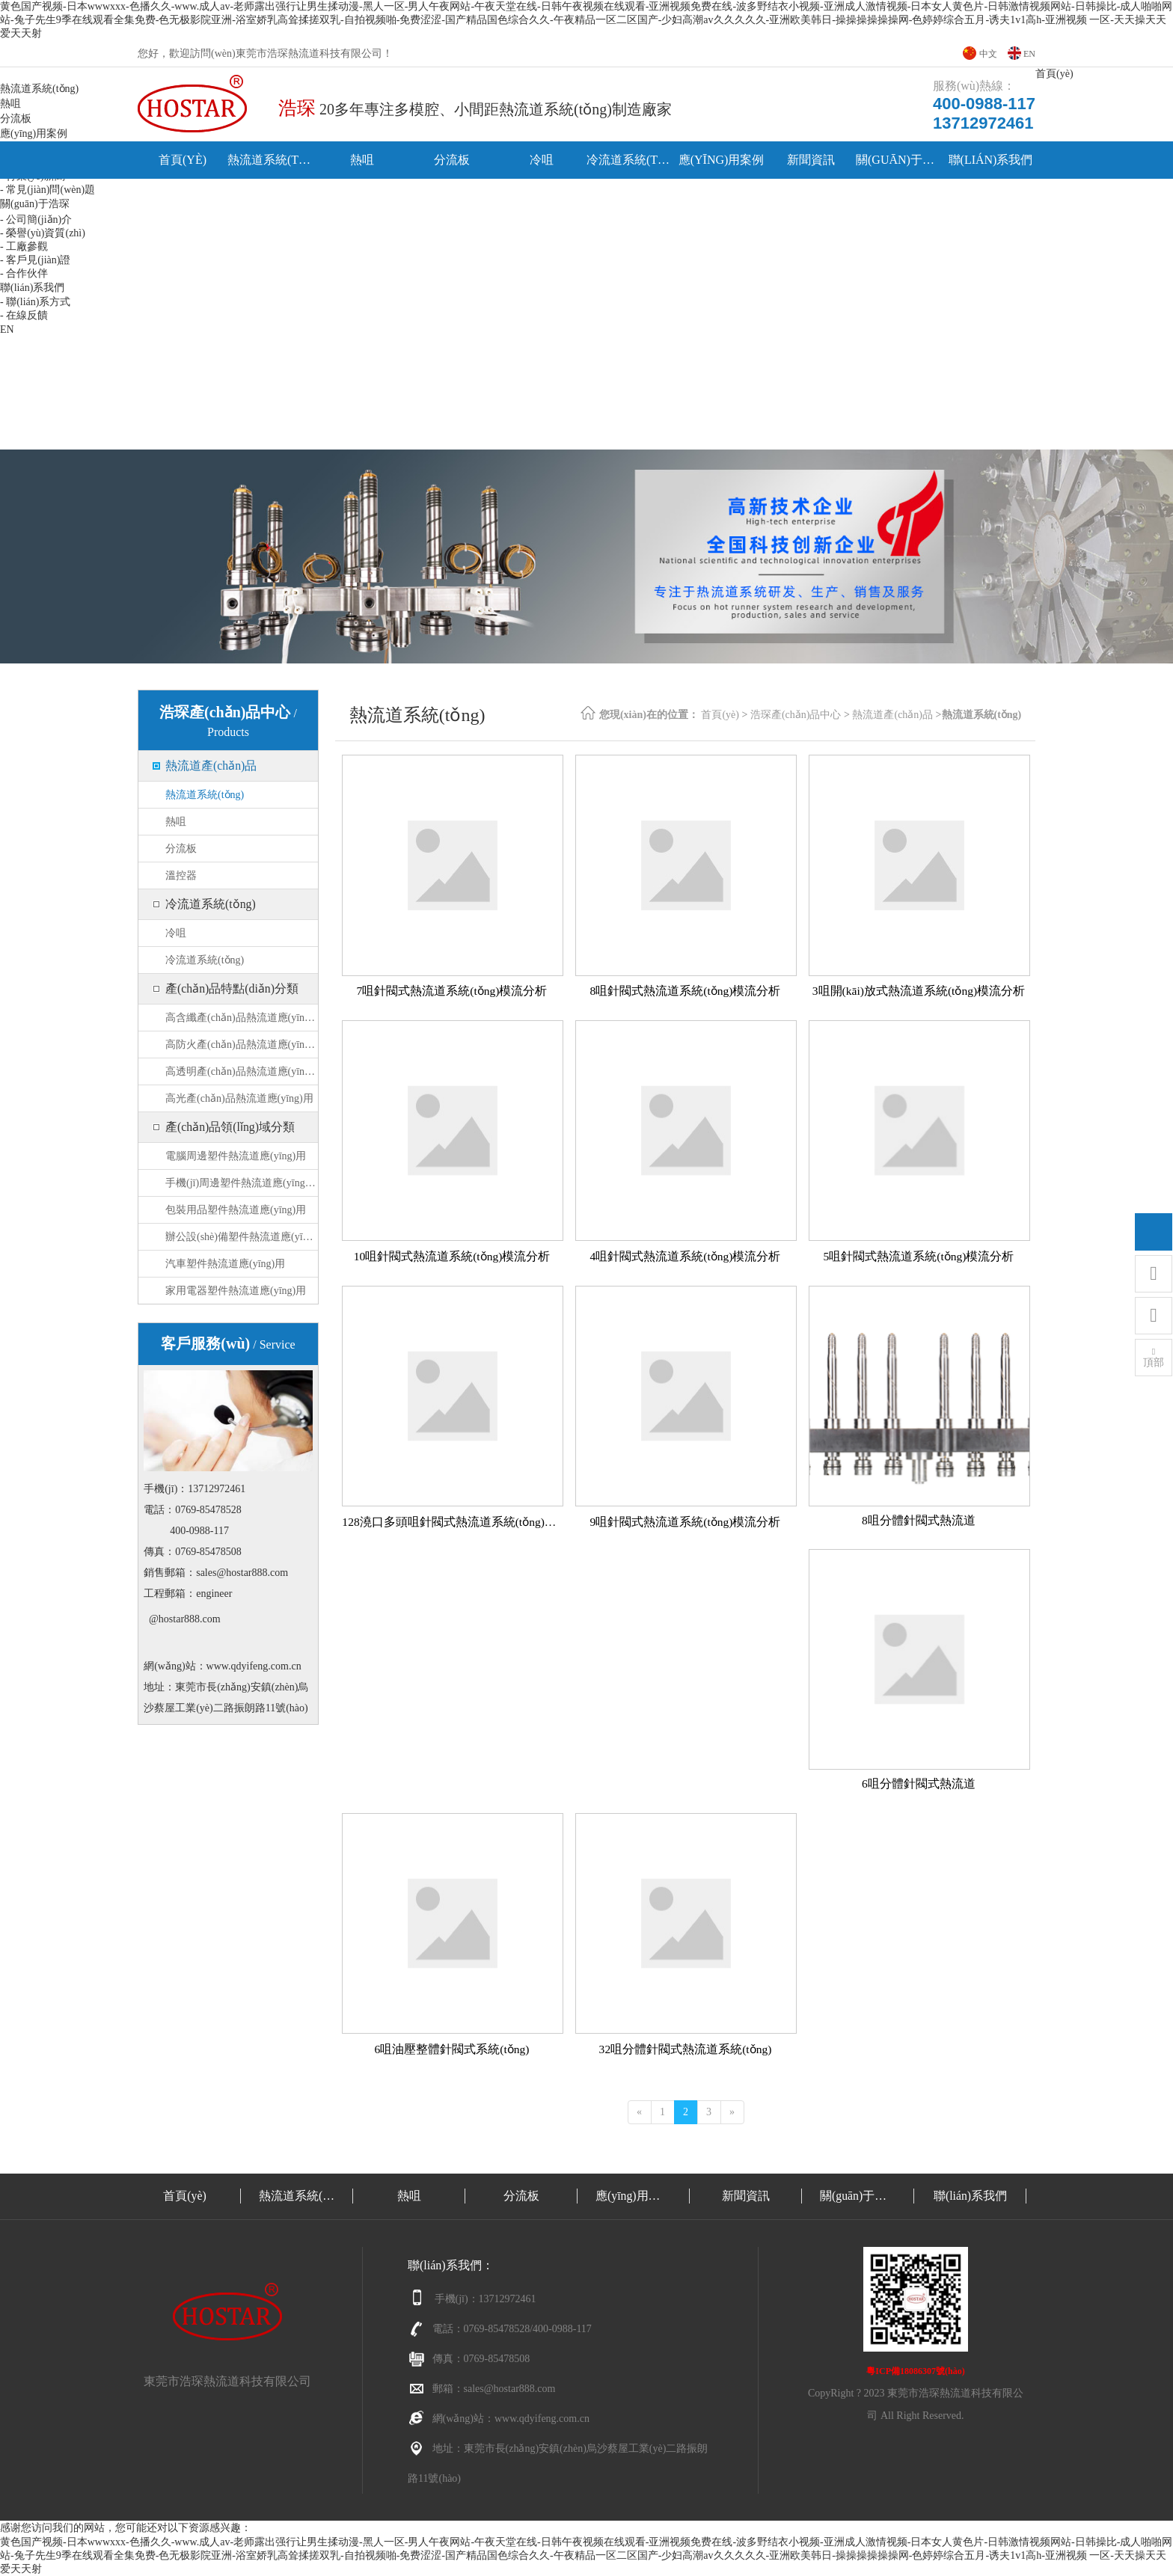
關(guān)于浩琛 (901, 159)
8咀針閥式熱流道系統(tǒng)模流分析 (685, 990)
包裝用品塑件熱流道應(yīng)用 (235, 1209)
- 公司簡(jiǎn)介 (36, 219)
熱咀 (362, 159)
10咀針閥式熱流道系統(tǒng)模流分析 (451, 1256)
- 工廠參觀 (24, 246)
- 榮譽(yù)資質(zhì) (42, 233)
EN (1029, 54)
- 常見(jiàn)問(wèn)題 (47, 189)
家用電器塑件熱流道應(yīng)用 (235, 1290)
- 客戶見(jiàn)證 (35, 260)
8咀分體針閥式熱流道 (919, 1520)
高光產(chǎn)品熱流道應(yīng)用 (239, 1098)
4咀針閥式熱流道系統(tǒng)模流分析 (685, 1256)
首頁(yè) (182, 159)
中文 (988, 54)
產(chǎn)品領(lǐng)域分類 (230, 1126)
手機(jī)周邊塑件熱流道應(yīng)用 (241, 1183)
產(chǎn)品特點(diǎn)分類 (232, 988)
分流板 (452, 159)
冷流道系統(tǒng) (631, 159)
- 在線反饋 (24, 315)
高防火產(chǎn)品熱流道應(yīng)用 (241, 1044)
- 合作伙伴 (24, 273)
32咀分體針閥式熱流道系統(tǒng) (685, 2049)
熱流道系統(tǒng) (272, 159)
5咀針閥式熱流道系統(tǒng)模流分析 (918, 1256)
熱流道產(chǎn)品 (211, 765)
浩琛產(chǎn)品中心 (796, 714)
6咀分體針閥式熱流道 (919, 1783)
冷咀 (542, 159)
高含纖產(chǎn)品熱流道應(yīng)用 (241, 1017)
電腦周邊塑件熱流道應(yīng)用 (235, 1156)
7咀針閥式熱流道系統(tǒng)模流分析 (451, 990)
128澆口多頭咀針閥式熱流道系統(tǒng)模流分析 (451, 1521)
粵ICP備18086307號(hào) (915, 2371)
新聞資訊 (811, 159)
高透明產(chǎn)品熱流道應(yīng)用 (241, 1071)
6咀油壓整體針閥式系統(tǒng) (451, 2049)
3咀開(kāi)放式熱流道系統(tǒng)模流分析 (918, 990)
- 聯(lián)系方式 (35, 301)
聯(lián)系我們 (991, 159)
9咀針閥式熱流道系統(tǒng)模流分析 (685, 1521)
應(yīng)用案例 (722, 159)
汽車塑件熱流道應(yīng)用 (225, 1263)
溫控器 (181, 875)
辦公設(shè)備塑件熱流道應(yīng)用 (241, 1236)
